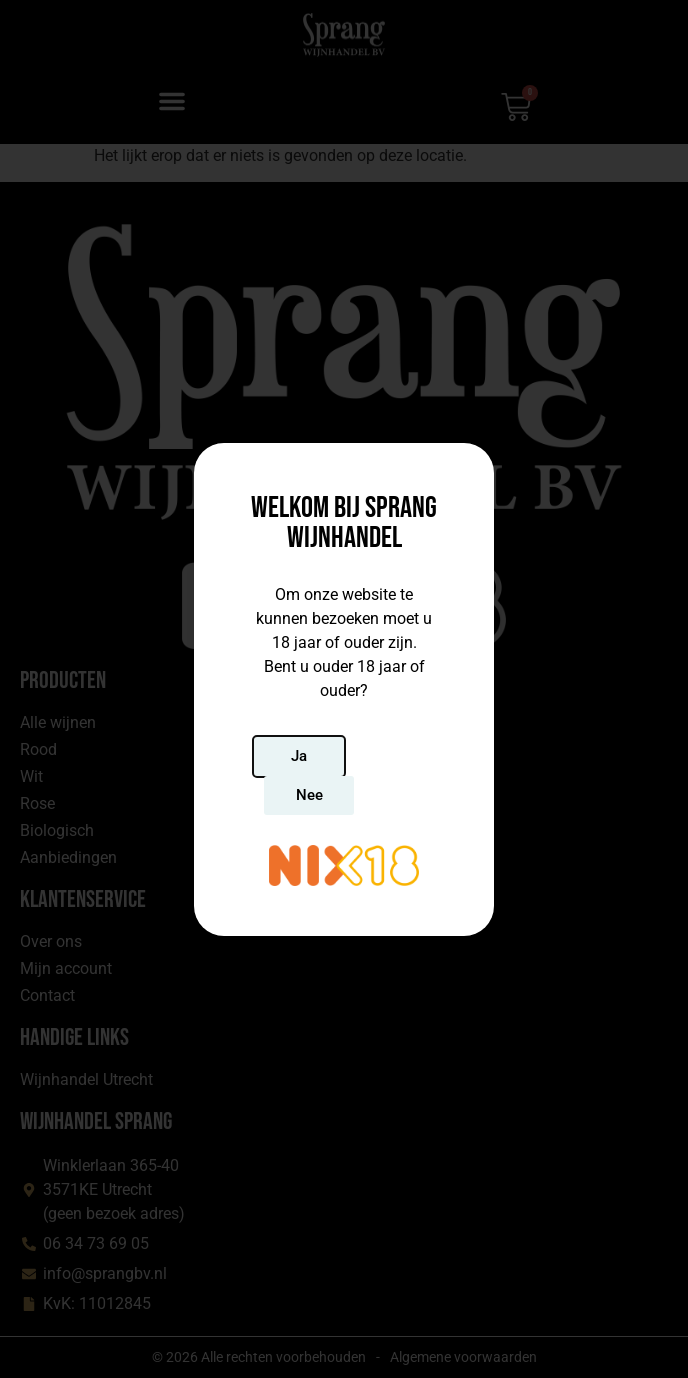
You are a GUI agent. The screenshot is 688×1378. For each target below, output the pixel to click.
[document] (344, 689)
